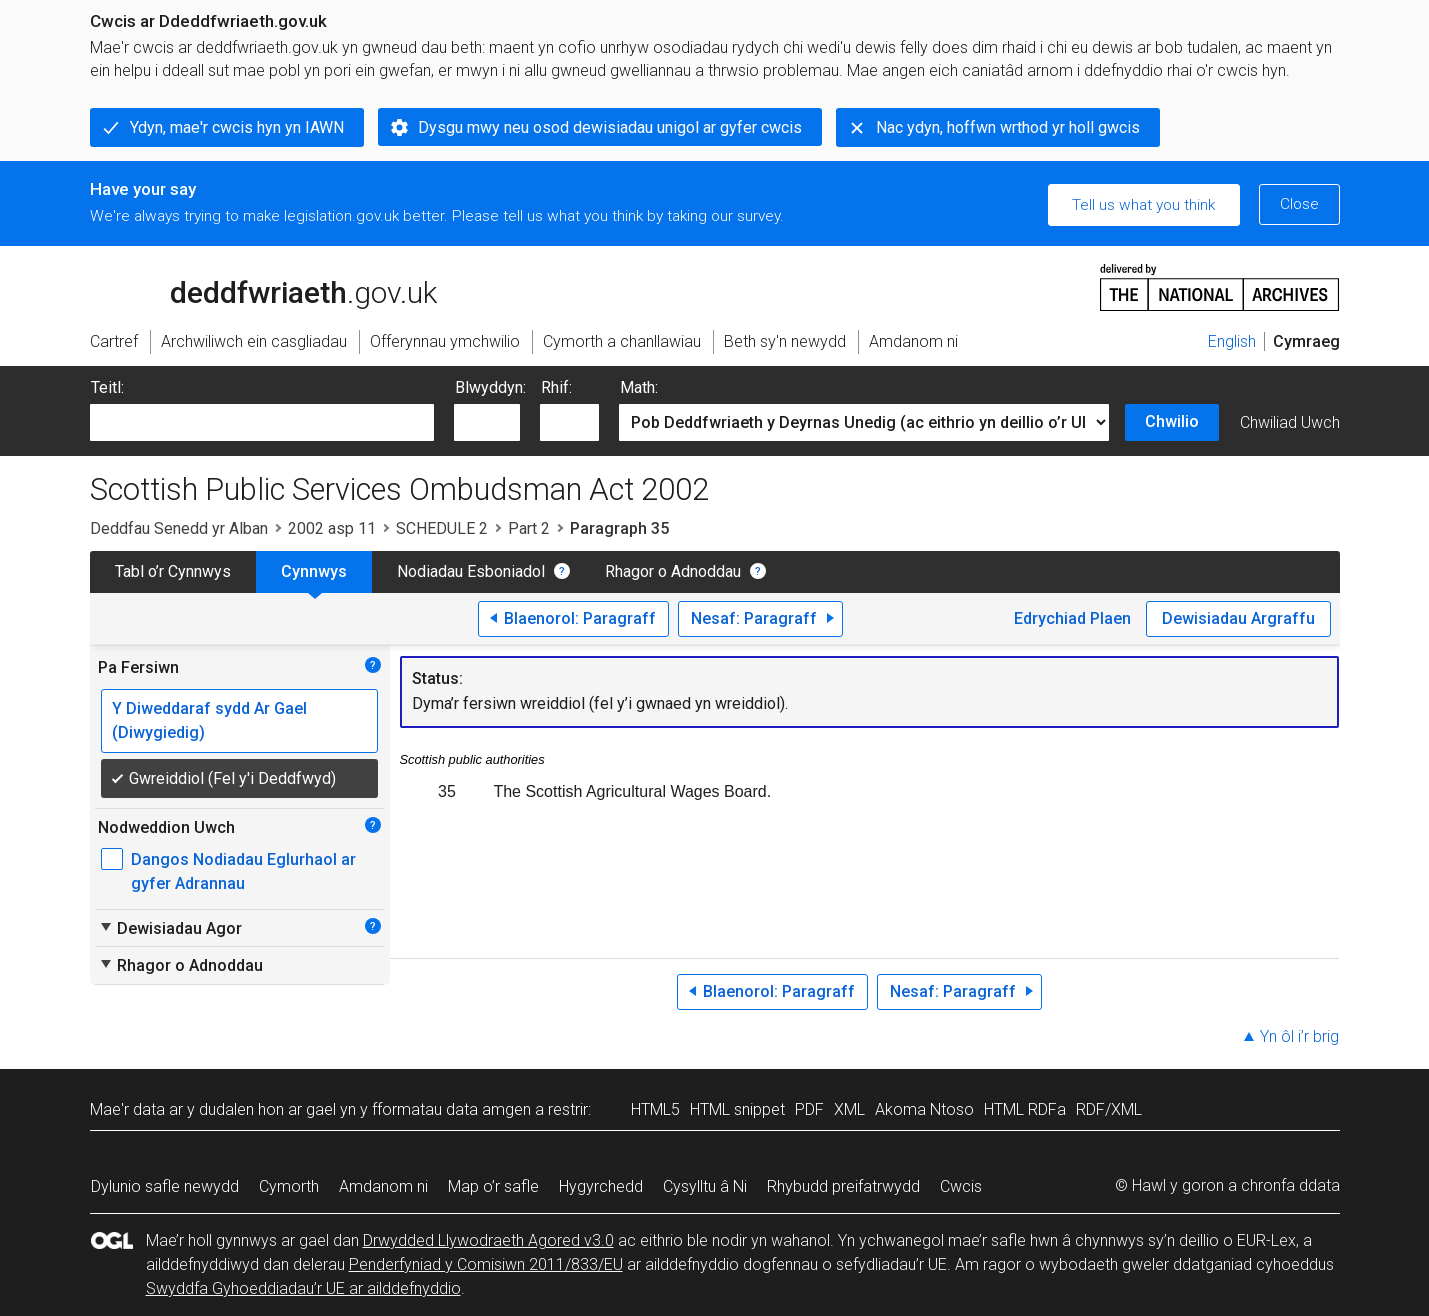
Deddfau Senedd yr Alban (179, 528)
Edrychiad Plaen (1072, 618)
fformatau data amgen (451, 1109)
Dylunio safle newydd (165, 1186)
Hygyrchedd (601, 1186)
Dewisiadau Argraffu (1238, 618)
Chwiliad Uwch (1290, 422)
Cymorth (289, 1186)
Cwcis (961, 1186)
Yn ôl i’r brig (1299, 1036)
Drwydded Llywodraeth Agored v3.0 (488, 1240)
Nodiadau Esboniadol (471, 571)
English (1232, 341)
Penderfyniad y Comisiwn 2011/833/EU (486, 1264)
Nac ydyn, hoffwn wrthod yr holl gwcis (1008, 127)
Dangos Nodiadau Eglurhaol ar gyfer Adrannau (243, 871)
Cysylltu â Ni (705, 1186)
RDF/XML (1109, 1109)
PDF (809, 1109)
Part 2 (529, 528)
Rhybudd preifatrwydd (843, 1186)
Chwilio (1172, 421)
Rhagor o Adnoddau (673, 571)
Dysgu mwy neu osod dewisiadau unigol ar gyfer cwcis (610, 127)
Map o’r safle (493, 1186)
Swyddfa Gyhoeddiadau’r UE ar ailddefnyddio (303, 1288)
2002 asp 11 (332, 528)
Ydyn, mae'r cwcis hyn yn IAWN (237, 127)
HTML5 (655, 1109)
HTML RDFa (1025, 1109)
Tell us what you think (1143, 205)
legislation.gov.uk (248, 286)
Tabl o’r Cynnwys (173, 571)
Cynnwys (314, 571)
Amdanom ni (383, 1186)
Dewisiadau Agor (170, 928)
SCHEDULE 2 (442, 528)
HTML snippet (737, 1109)
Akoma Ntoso (924, 1109)
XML (849, 1109)
